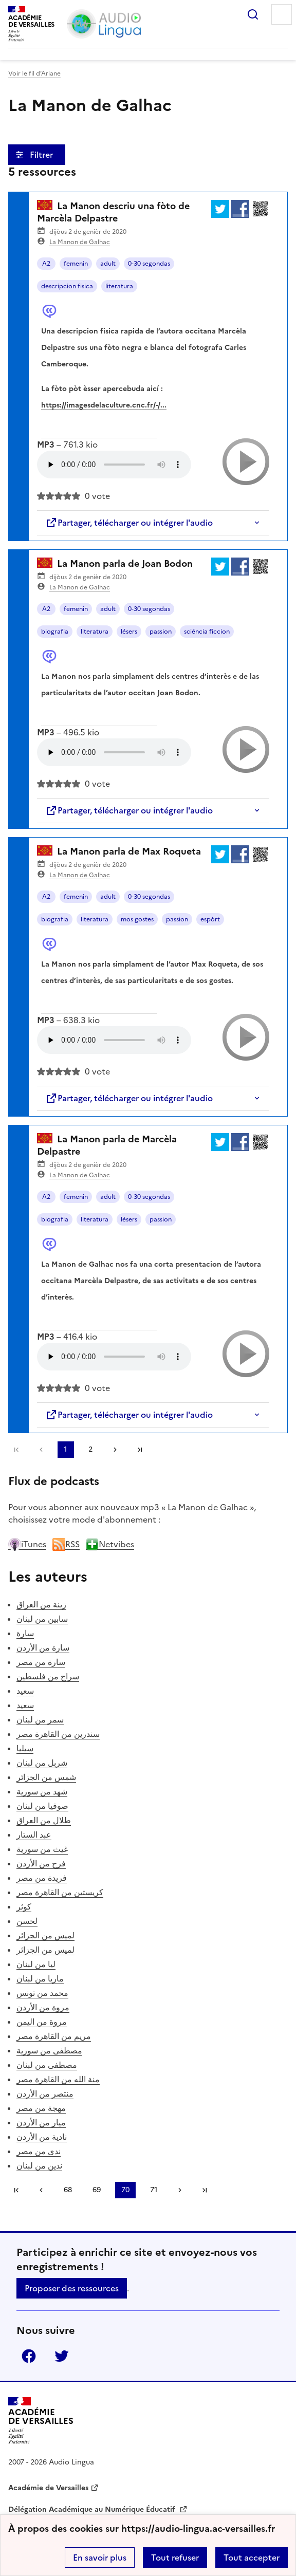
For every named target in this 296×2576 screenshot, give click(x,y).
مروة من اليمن (41, 2021)
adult (108, 263)
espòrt (210, 919)
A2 (46, 263)
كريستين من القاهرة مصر (59, 1892)
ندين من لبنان (39, 2165)
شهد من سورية (41, 1791)
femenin (76, 263)
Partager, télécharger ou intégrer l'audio (129, 522)
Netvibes (110, 1544)
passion (161, 631)
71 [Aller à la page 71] (153, 2189)
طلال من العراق (43, 1820)
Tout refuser (175, 2557)
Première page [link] (16, 1449)
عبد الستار (33, 1834)
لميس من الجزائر (45, 1935)
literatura (119, 286)
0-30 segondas (149, 263)
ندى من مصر (38, 2151)
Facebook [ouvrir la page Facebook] (28, 2356)
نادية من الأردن (41, 2136)
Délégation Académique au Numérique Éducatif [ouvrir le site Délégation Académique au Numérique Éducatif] (92, 2509)
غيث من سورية (42, 1849)
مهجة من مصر (41, 2108)
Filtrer (42, 155)
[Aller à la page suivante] (115, 1449)
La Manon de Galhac (79, 242)
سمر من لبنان (40, 1719)
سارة (25, 1633)
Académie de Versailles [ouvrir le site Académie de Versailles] (48, 2487)
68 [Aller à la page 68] (68, 2189)
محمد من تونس (42, 1993)
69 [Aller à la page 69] (96, 2189)
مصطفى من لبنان (46, 2065)
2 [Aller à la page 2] (90, 1449)
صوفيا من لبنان (42, 1806)
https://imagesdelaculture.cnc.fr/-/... (103, 405)
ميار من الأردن (41, 2122)
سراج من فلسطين (47, 1676)
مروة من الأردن (42, 2007)
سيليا (24, 1748)
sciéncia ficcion (207, 631)
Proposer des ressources (72, 2288)
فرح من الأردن (41, 1863)
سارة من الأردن (42, 1647)
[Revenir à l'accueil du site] (40, 2420)
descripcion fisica (67, 286)
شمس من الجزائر (46, 1777)
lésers (129, 631)
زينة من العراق (41, 1604)
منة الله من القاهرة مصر (58, 2079)
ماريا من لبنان (40, 1978)
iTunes (27, 1544)
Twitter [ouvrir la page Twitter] (61, 2356)
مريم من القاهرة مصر (53, 2036)
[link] (41, 1449)
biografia (54, 631)
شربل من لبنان (41, 1762)
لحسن (27, 1921)
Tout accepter (252, 2557)
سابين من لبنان (42, 1619)
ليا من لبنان (35, 1964)
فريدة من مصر (41, 1877)
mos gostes (137, 919)
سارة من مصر (40, 1662)
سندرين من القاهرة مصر (58, 1734)
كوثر (23, 1906)
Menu (281, 14)
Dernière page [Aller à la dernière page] (140, 1449)
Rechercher (253, 14)
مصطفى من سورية (49, 2050)
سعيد (25, 1690)
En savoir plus (99, 2557)
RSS (66, 1544)
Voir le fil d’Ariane (34, 73)
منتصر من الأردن (44, 2093)
